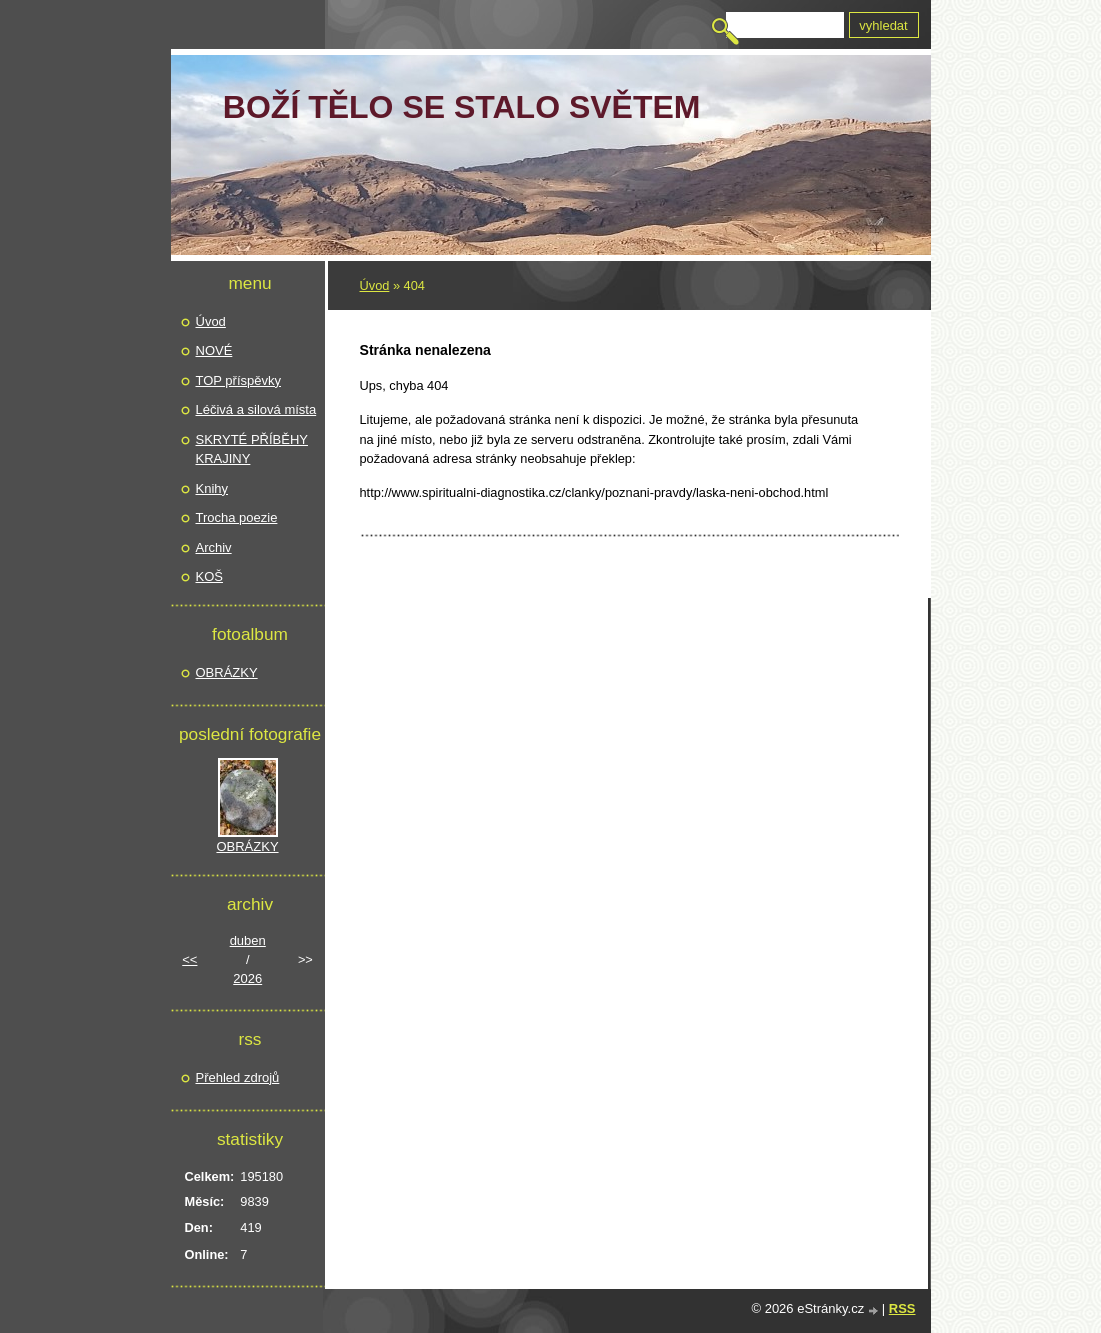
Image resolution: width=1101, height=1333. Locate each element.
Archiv (214, 547)
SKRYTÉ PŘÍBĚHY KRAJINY (252, 449)
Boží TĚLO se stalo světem (462, 107)
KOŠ (209, 576)
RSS (902, 1308)
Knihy (212, 488)
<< (189, 959)
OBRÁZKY (227, 672)
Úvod (375, 285)
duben (248, 940)
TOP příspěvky (239, 380)
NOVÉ (214, 350)
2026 (247, 978)
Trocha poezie (237, 517)
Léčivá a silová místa (256, 409)
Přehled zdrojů (238, 1077)
